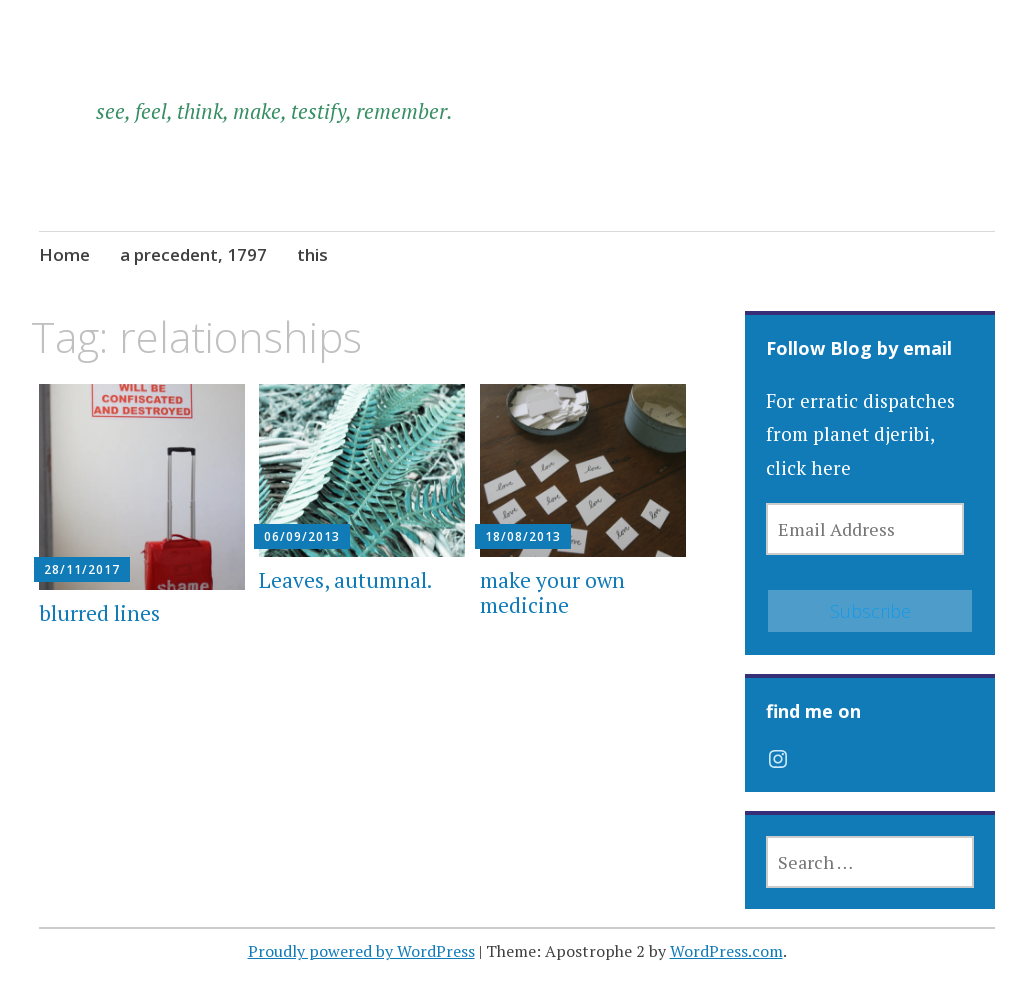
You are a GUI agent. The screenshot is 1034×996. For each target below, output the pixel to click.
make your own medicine (552, 592)
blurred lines (99, 613)
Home (64, 254)
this (312, 254)
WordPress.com (726, 951)
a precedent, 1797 (193, 254)
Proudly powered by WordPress (361, 951)
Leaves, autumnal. (345, 580)
